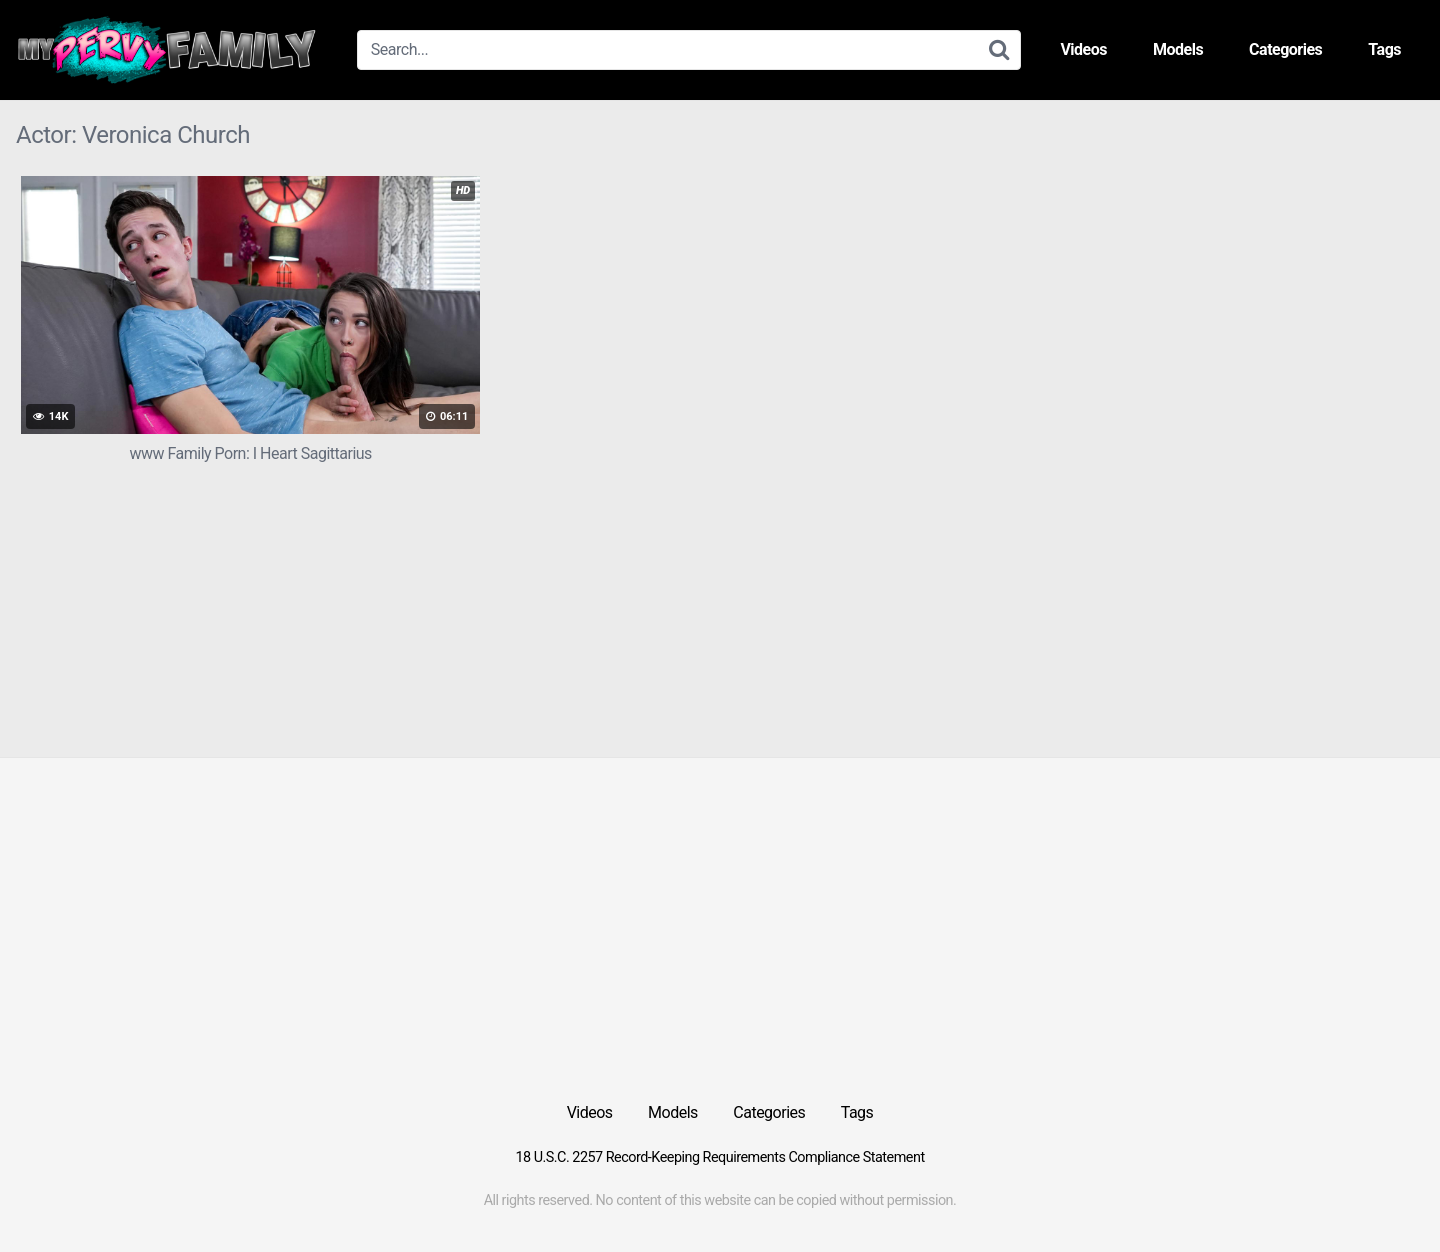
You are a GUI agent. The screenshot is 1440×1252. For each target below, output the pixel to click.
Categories (1285, 49)
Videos (1083, 49)
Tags (1384, 49)
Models (1178, 49)
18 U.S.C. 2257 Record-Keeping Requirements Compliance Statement (719, 1157)
